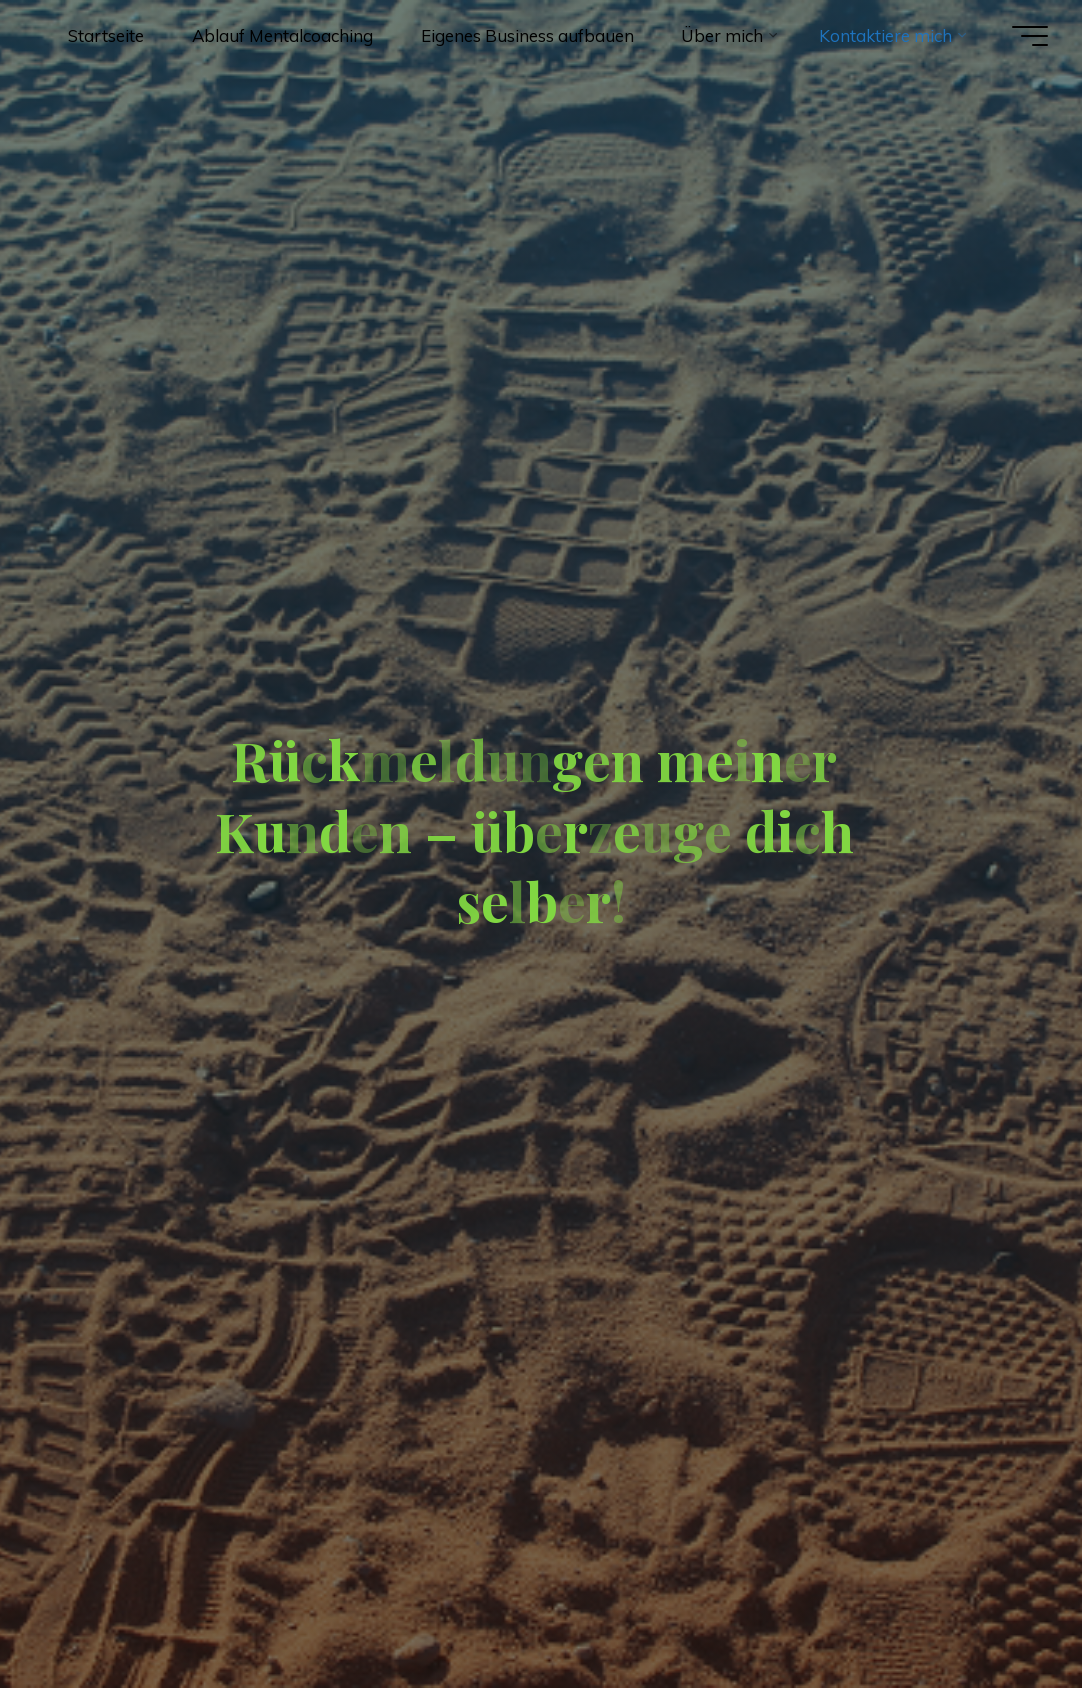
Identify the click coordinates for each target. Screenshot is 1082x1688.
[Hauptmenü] (1030, 36)
